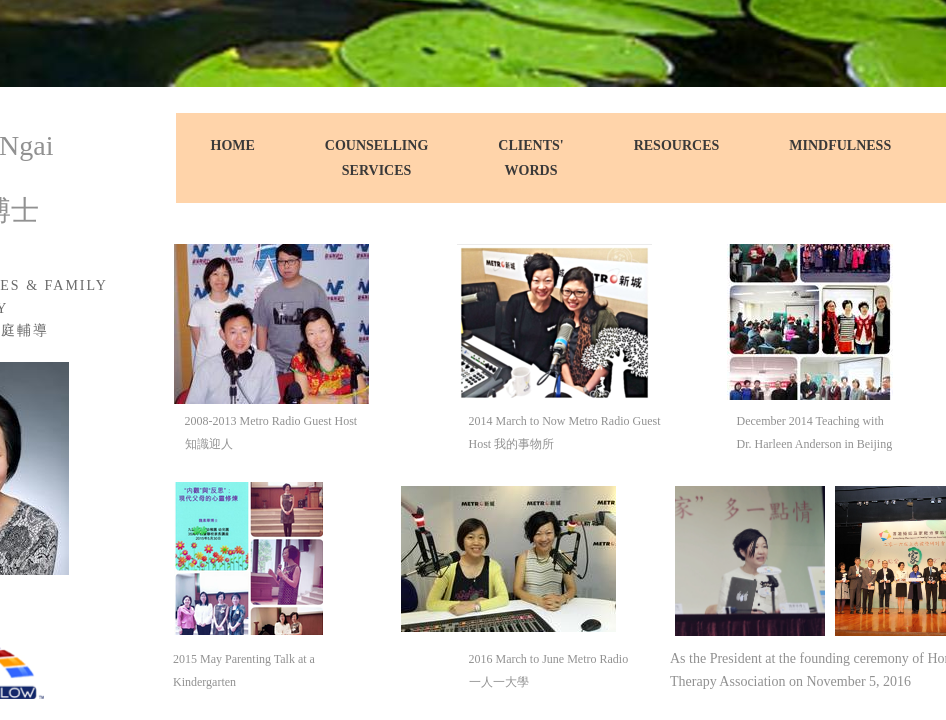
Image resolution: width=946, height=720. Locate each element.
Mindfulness (840, 145)
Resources (677, 145)
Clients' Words (530, 158)
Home (233, 145)
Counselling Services (376, 158)
